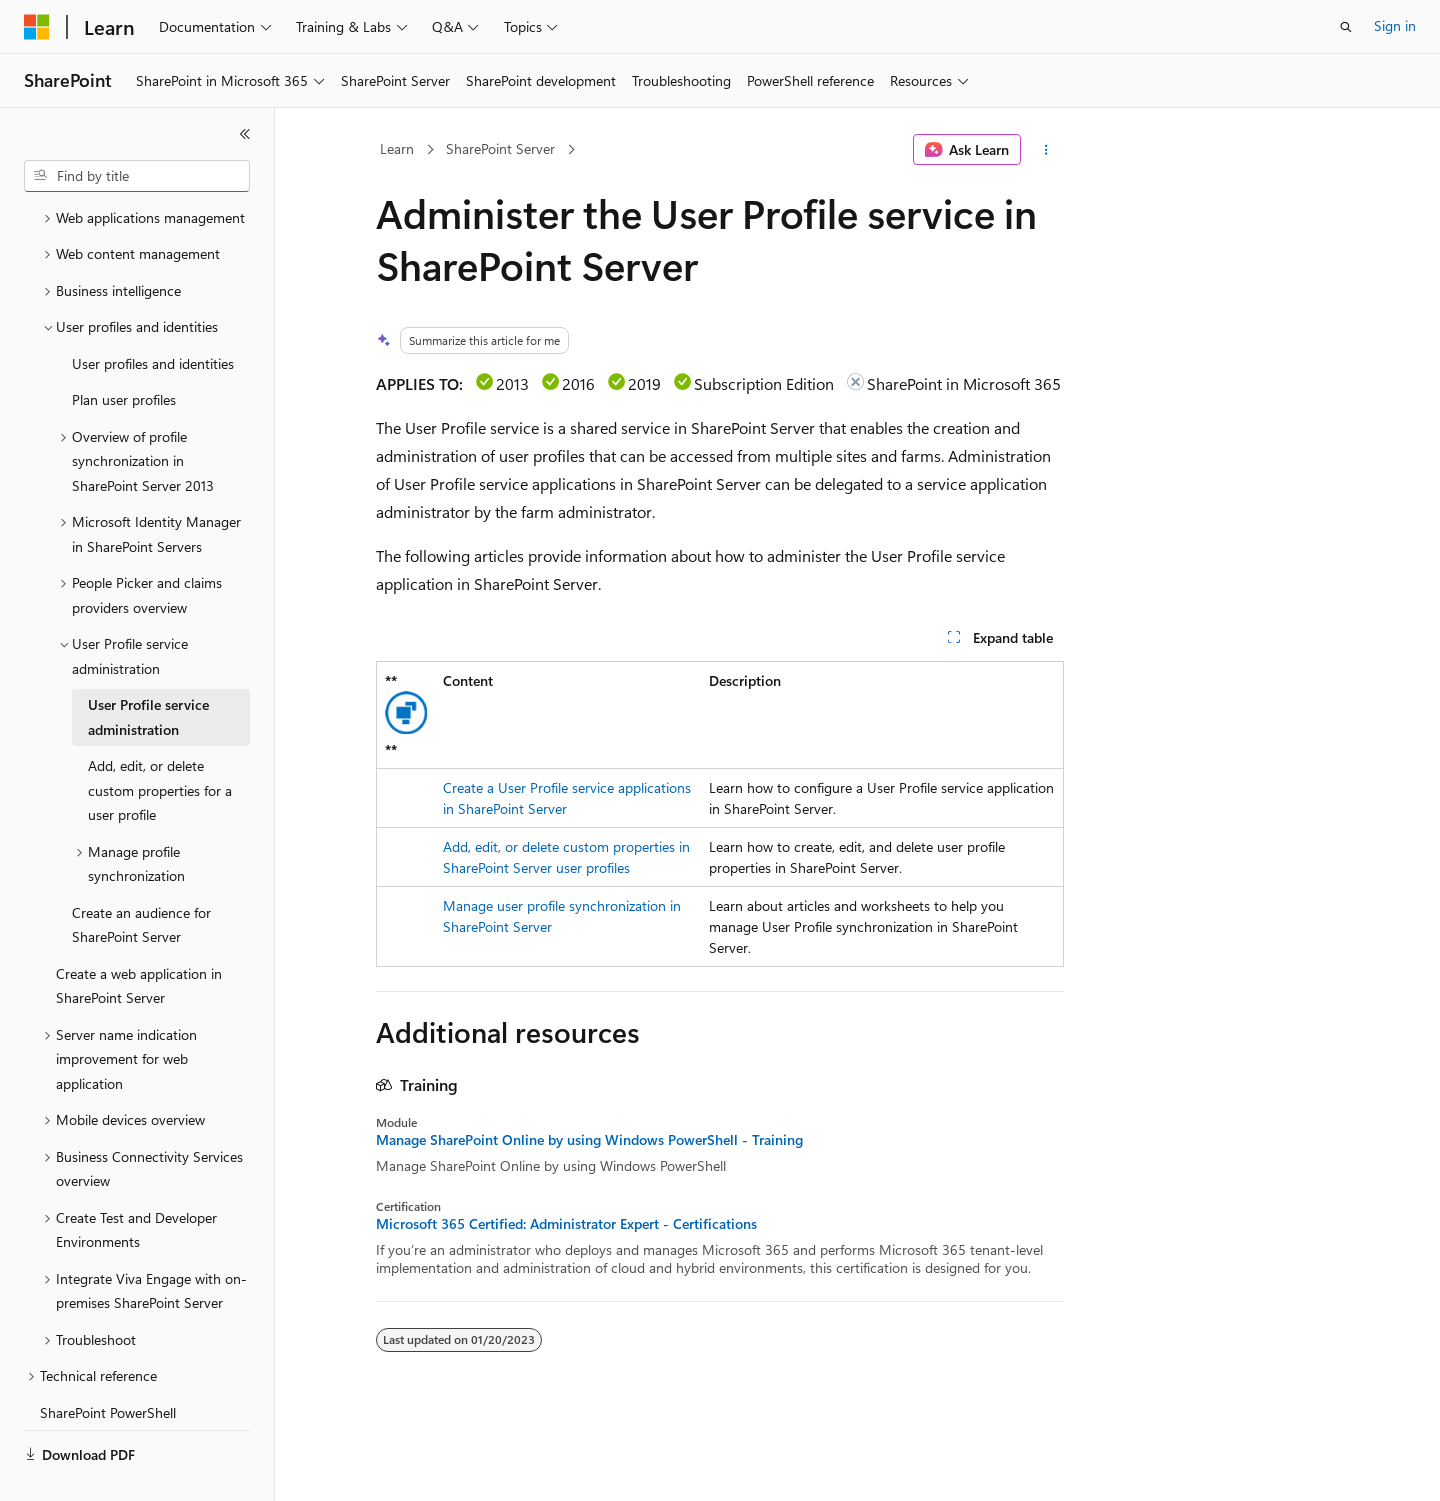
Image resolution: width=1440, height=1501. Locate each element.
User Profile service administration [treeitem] (148, 670)
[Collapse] (245, 134)
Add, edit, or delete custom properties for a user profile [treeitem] (160, 743)
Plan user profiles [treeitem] (124, 352)
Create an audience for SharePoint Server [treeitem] (141, 878)
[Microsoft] (37, 27)
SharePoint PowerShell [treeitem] (108, 1365)
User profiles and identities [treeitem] (153, 316)
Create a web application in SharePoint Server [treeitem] (139, 939)
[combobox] (137, 176)
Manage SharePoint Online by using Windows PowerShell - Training (589, 1140)
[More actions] (1046, 150)
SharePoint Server (500, 148)
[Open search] (1346, 27)
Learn (397, 148)
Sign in (1395, 25)
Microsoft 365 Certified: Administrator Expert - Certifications (566, 1224)
